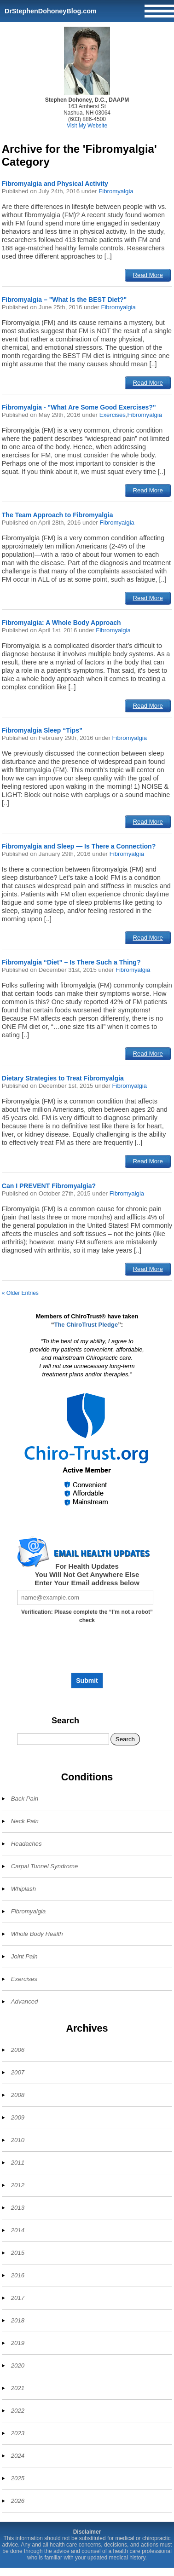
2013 (17, 2207)
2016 (17, 2275)
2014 (17, 2230)
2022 (17, 2410)
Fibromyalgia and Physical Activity (55, 183)
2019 (17, 2342)
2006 (17, 2049)
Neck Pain (25, 1821)
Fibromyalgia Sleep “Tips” (42, 730)
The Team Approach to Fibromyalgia (57, 515)
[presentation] (87, 1651)
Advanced (24, 2001)
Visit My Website (87, 125)
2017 (17, 2297)
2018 (17, 2320)
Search (65, 1720)
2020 (17, 2365)
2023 (17, 2433)
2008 (17, 2094)
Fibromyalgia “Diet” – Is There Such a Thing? (71, 962)
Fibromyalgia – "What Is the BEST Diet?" (64, 299)
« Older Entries (20, 1293)
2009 (17, 2117)
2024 (17, 2455)
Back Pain (24, 1798)
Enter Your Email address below (87, 1583)
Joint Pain (24, 1956)
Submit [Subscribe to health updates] (87, 1680)
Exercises (112, 414)
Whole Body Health (37, 1933)
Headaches (26, 1843)
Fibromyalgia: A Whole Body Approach (61, 622)
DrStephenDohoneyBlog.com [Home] (51, 11)
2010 (17, 2140)
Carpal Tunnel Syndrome (44, 1866)
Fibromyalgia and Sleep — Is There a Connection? (79, 846)
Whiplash (23, 1888)
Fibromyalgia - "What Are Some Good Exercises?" (79, 407)
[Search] (63, 1739)
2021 (17, 2388)
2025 (17, 2478)
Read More (148, 274)
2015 (17, 2252)
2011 (17, 2162)
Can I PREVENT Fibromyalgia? (49, 1186)
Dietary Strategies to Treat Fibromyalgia (63, 1078)
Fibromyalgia (116, 191)
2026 (17, 2500)
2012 (17, 2185)
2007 (17, 2072)
